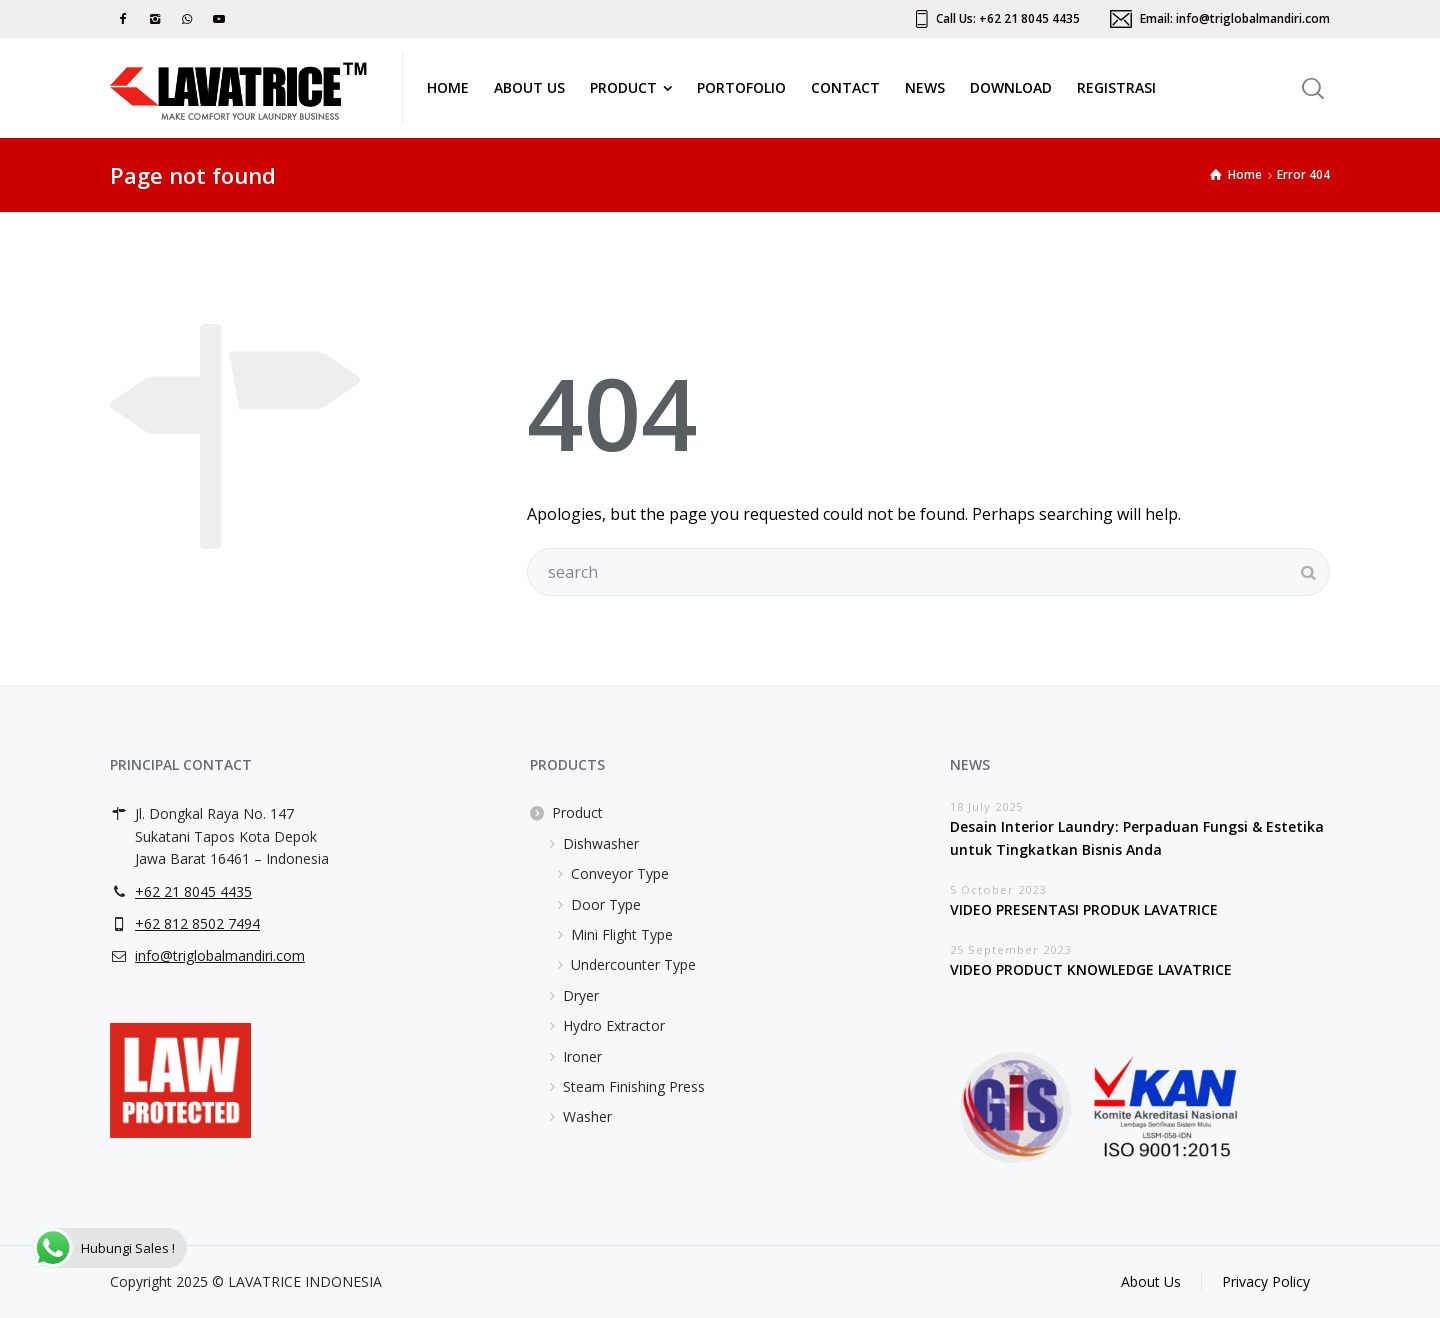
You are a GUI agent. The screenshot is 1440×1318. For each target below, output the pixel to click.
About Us (1151, 1281)
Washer (587, 1116)
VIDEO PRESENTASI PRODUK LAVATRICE (1084, 909)
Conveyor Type (620, 873)
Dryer (581, 995)
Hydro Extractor (614, 1025)
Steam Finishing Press (634, 1086)
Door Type (606, 904)
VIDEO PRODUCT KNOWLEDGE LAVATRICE (1091, 969)
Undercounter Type (633, 964)
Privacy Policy (1266, 1281)
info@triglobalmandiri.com (220, 955)
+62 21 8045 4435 (193, 891)
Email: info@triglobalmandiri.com (1235, 18)
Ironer (582, 1056)
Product (577, 812)
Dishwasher (601, 843)
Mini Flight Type (622, 934)
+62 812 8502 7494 (197, 923)
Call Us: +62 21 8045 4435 (1008, 18)
